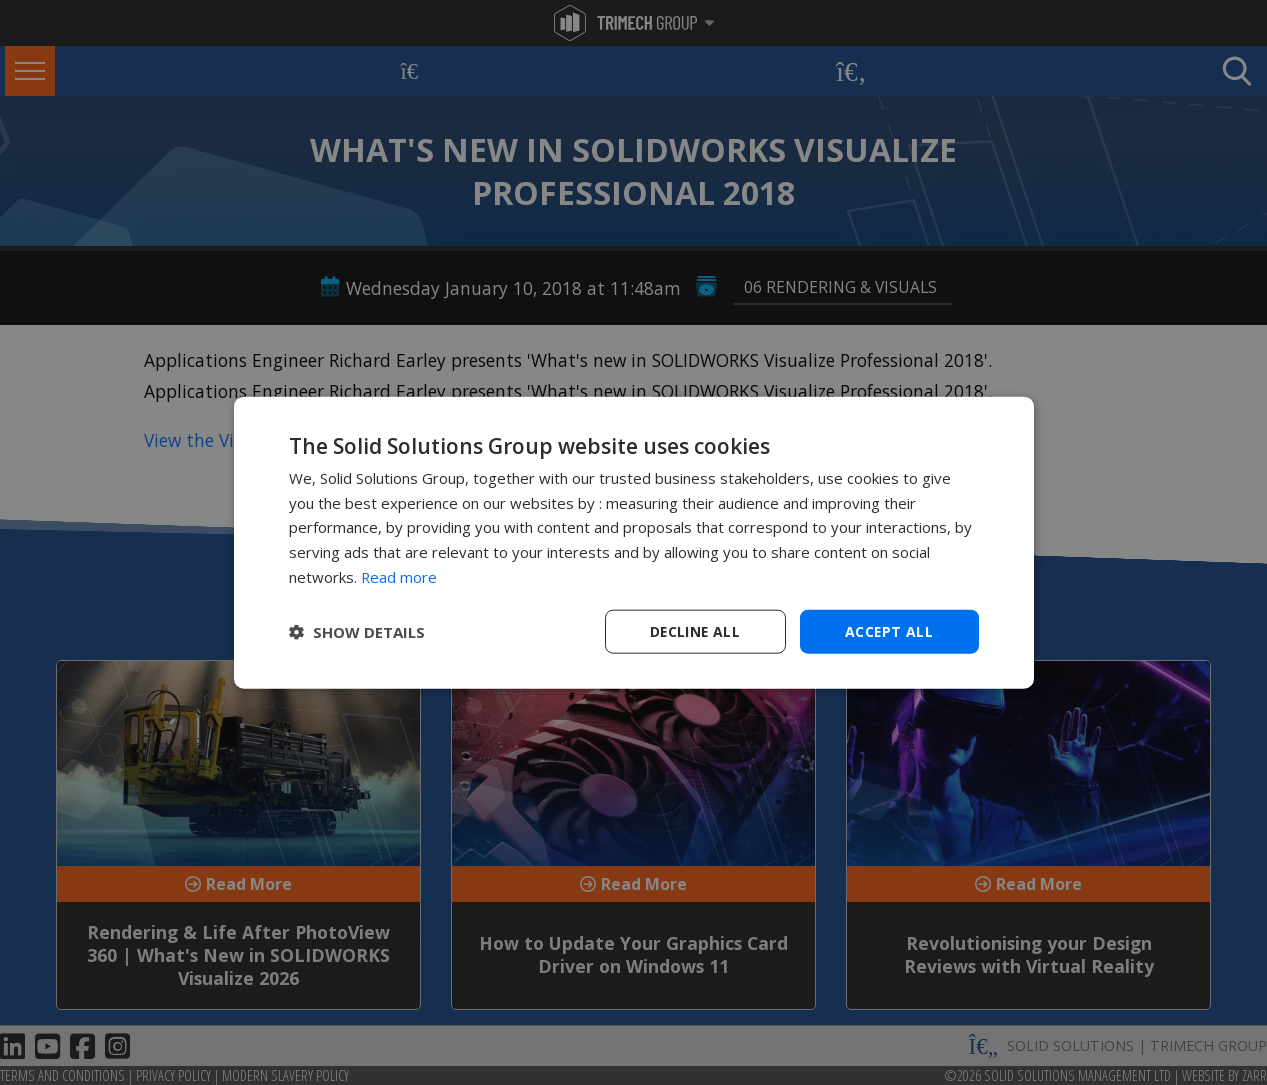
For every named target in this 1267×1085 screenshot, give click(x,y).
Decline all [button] (695, 630)
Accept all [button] (889, 630)
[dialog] (634, 542)
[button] (357, 632)
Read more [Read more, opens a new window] (399, 576)
